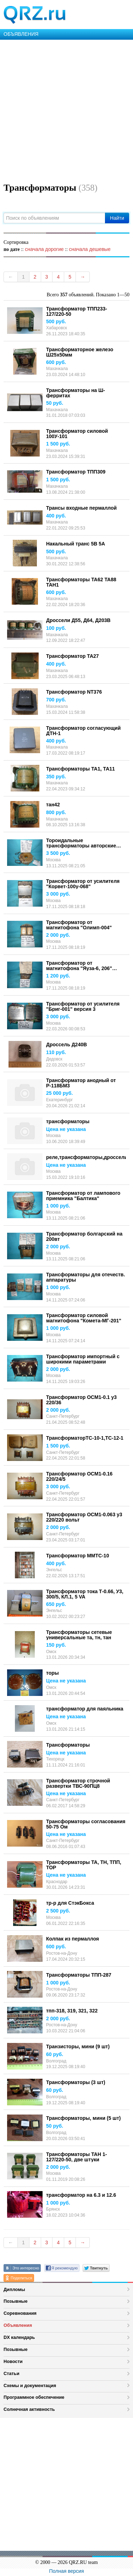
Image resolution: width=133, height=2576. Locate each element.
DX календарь (19, 2337)
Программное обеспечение (34, 2397)
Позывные (16, 2301)
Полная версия (66, 2571)
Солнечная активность (29, 2409)
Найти (117, 218)
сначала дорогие (44, 249)
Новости (13, 2361)
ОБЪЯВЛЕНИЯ (21, 34)
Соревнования (20, 2313)
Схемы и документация (30, 2385)
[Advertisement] (66, 109)
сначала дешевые (89, 249)
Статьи (12, 2373)
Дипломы (14, 2289)
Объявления (18, 2325)
